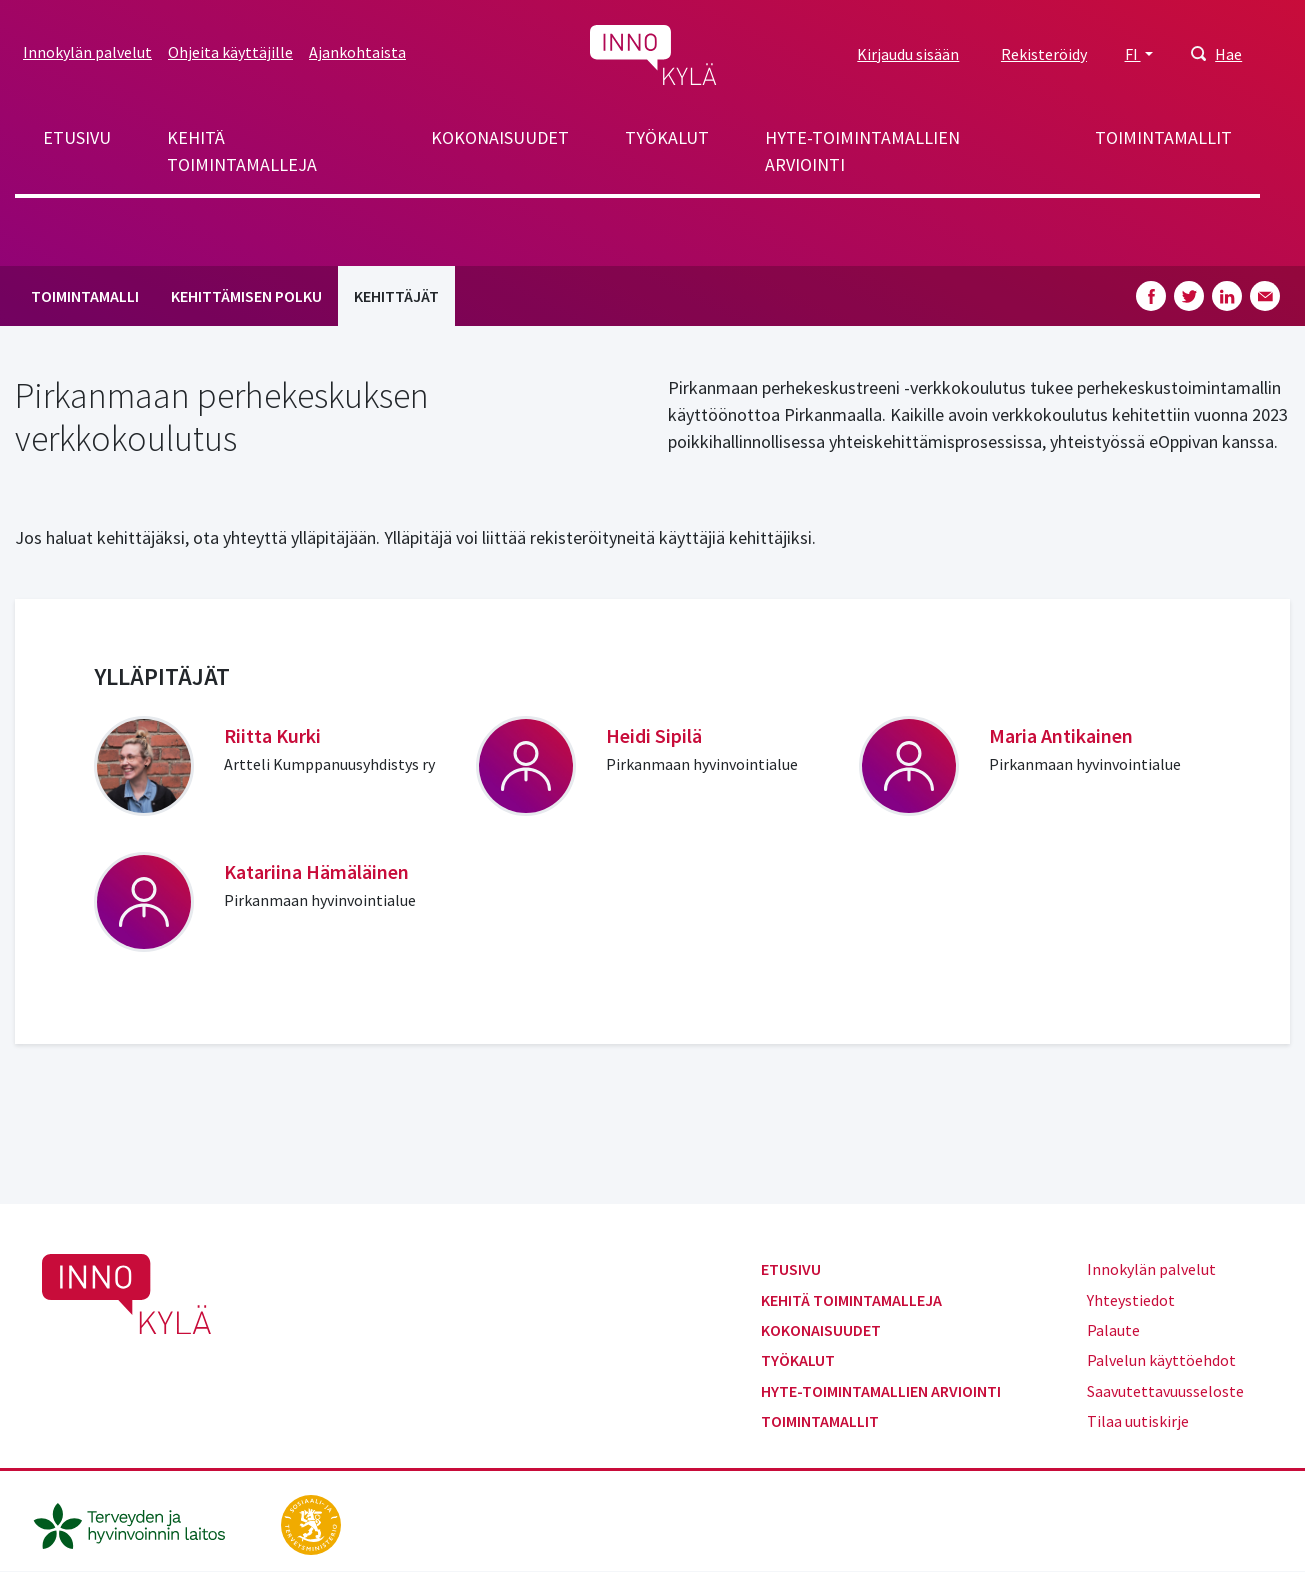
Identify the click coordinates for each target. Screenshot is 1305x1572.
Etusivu (77, 137)
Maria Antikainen (1061, 735)
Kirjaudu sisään (908, 54)
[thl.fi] (140, 1523)
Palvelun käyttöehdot (1161, 1360)
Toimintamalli (85, 296)
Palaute (1113, 1330)
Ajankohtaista (357, 52)
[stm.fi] (311, 1523)
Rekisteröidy (1044, 54)
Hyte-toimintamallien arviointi (862, 151)
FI (1133, 54)
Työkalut (667, 137)
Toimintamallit (1163, 137)
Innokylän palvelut (87, 52)
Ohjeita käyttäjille (230, 52)
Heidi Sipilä (654, 735)
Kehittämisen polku (246, 296)
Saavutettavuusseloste (1165, 1391)
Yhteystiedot (1131, 1300)
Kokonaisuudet (500, 137)
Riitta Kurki (272, 735)
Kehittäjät (396, 296)
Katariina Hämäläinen (316, 871)
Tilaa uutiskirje (1138, 1421)
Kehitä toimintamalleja (242, 151)
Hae (1228, 54)
